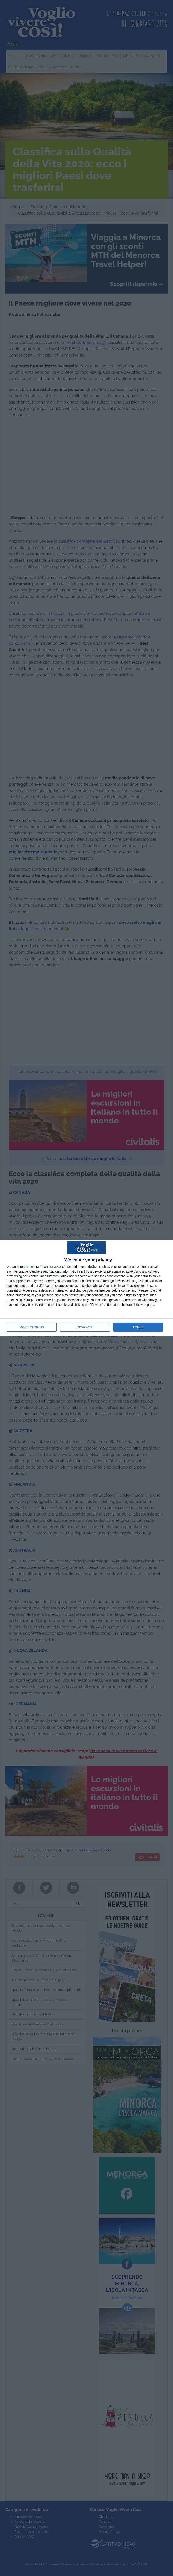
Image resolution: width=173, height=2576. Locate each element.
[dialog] (86, 1288)
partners (29, 1266)
